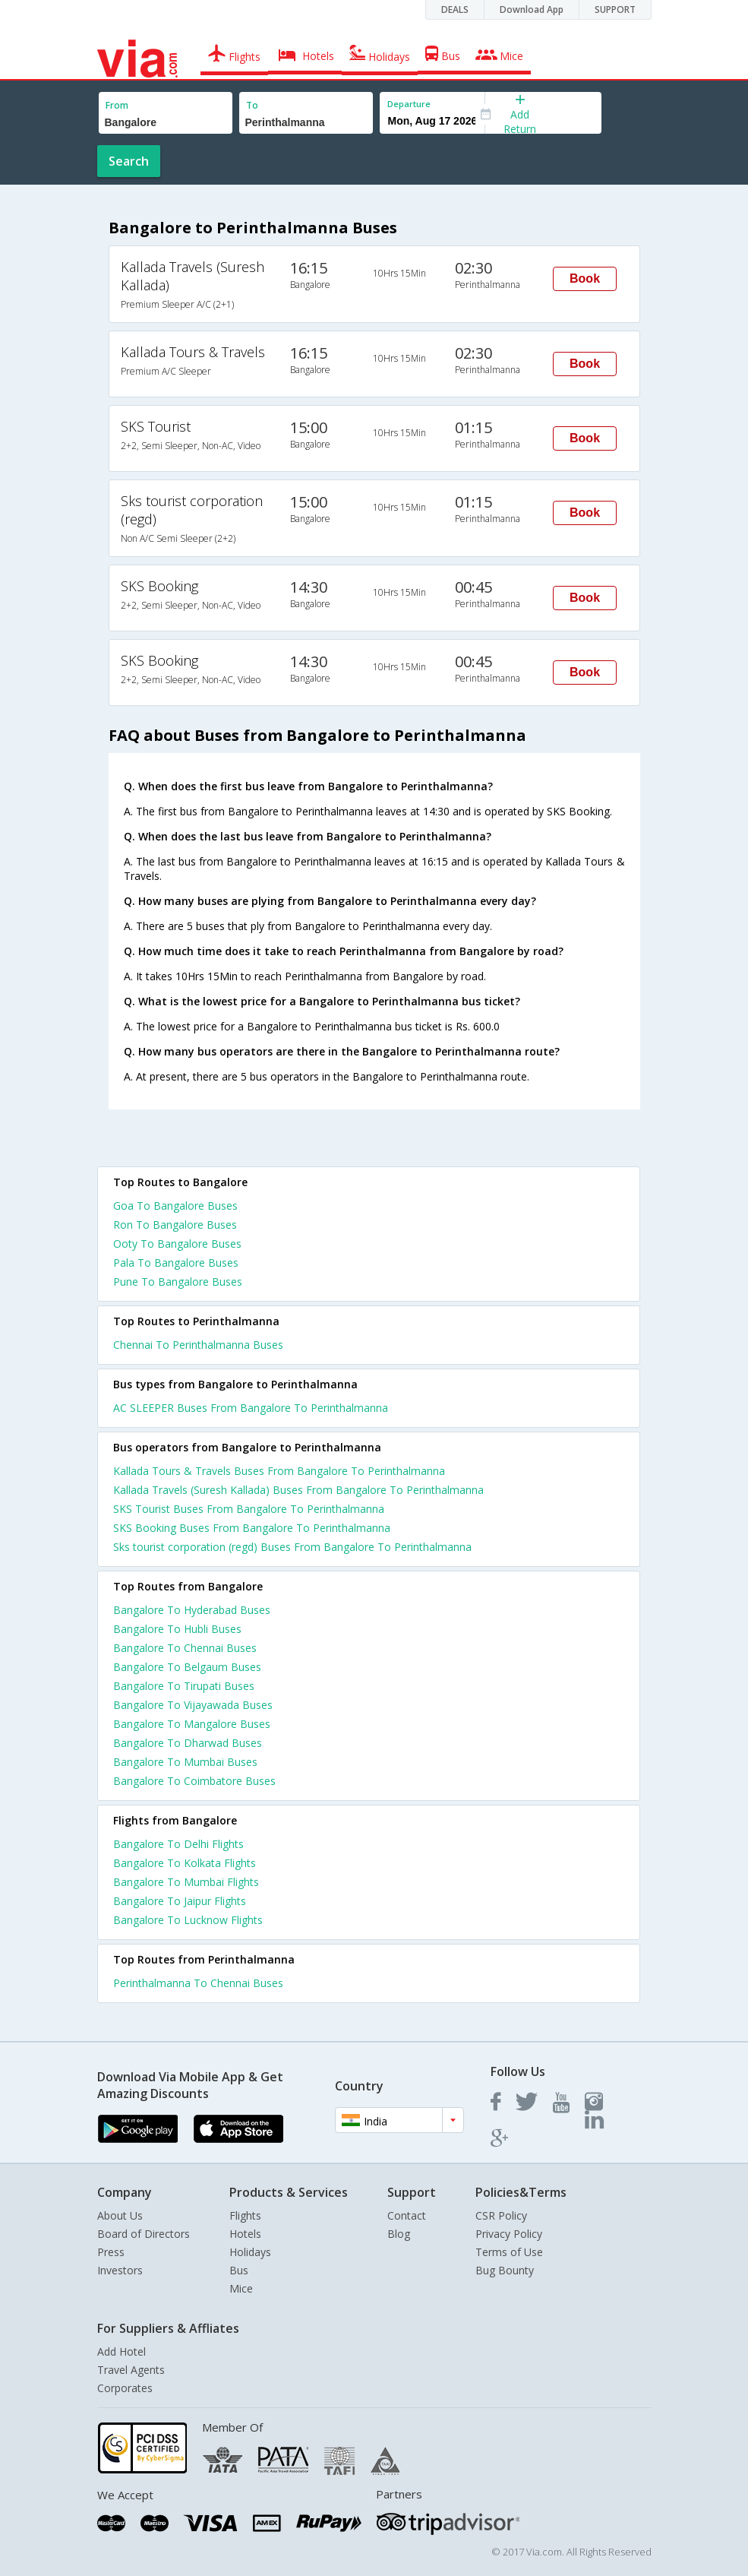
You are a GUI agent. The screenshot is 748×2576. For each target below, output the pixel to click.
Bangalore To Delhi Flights (178, 1844)
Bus (238, 2270)
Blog (398, 2233)
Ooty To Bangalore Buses (177, 1243)
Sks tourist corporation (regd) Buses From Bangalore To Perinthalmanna (292, 1547)
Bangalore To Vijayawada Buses (193, 1705)
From (117, 105)
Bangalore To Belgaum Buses (187, 1667)
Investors (120, 2270)
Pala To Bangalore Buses (175, 1262)
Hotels (245, 2233)
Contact (406, 2215)
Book (585, 278)
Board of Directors (143, 2233)
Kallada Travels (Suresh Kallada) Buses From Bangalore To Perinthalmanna (298, 1490)
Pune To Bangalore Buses (177, 1281)
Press (111, 2252)
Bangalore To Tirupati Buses (183, 1686)
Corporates (125, 2388)
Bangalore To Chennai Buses (185, 1648)
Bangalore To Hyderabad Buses (191, 1610)
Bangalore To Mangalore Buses (191, 1724)
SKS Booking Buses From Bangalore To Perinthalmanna (251, 1528)
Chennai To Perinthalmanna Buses (198, 1344)
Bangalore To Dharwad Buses (187, 1743)
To (252, 105)
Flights (245, 2215)
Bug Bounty (504, 2270)
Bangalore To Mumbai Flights (186, 1882)
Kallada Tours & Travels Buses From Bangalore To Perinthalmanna (279, 1471)
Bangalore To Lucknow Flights (188, 1920)
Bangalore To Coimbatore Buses (194, 1781)
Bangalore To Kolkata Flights (184, 1863)
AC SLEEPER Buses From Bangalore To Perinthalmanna (250, 1407)
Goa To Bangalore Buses (175, 1205)
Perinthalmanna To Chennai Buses (198, 1983)
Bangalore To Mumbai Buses (185, 1762)
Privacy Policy (508, 2233)
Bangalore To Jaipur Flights (179, 1901)
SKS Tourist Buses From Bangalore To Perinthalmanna (248, 1509)
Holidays (250, 2252)
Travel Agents (131, 2369)
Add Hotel (121, 2351)
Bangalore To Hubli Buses (177, 1629)
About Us (120, 2215)
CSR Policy (501, 2215)
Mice (241, 2288)
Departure (409, 103)
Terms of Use (509, 2252)
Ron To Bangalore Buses (175, 1224)
